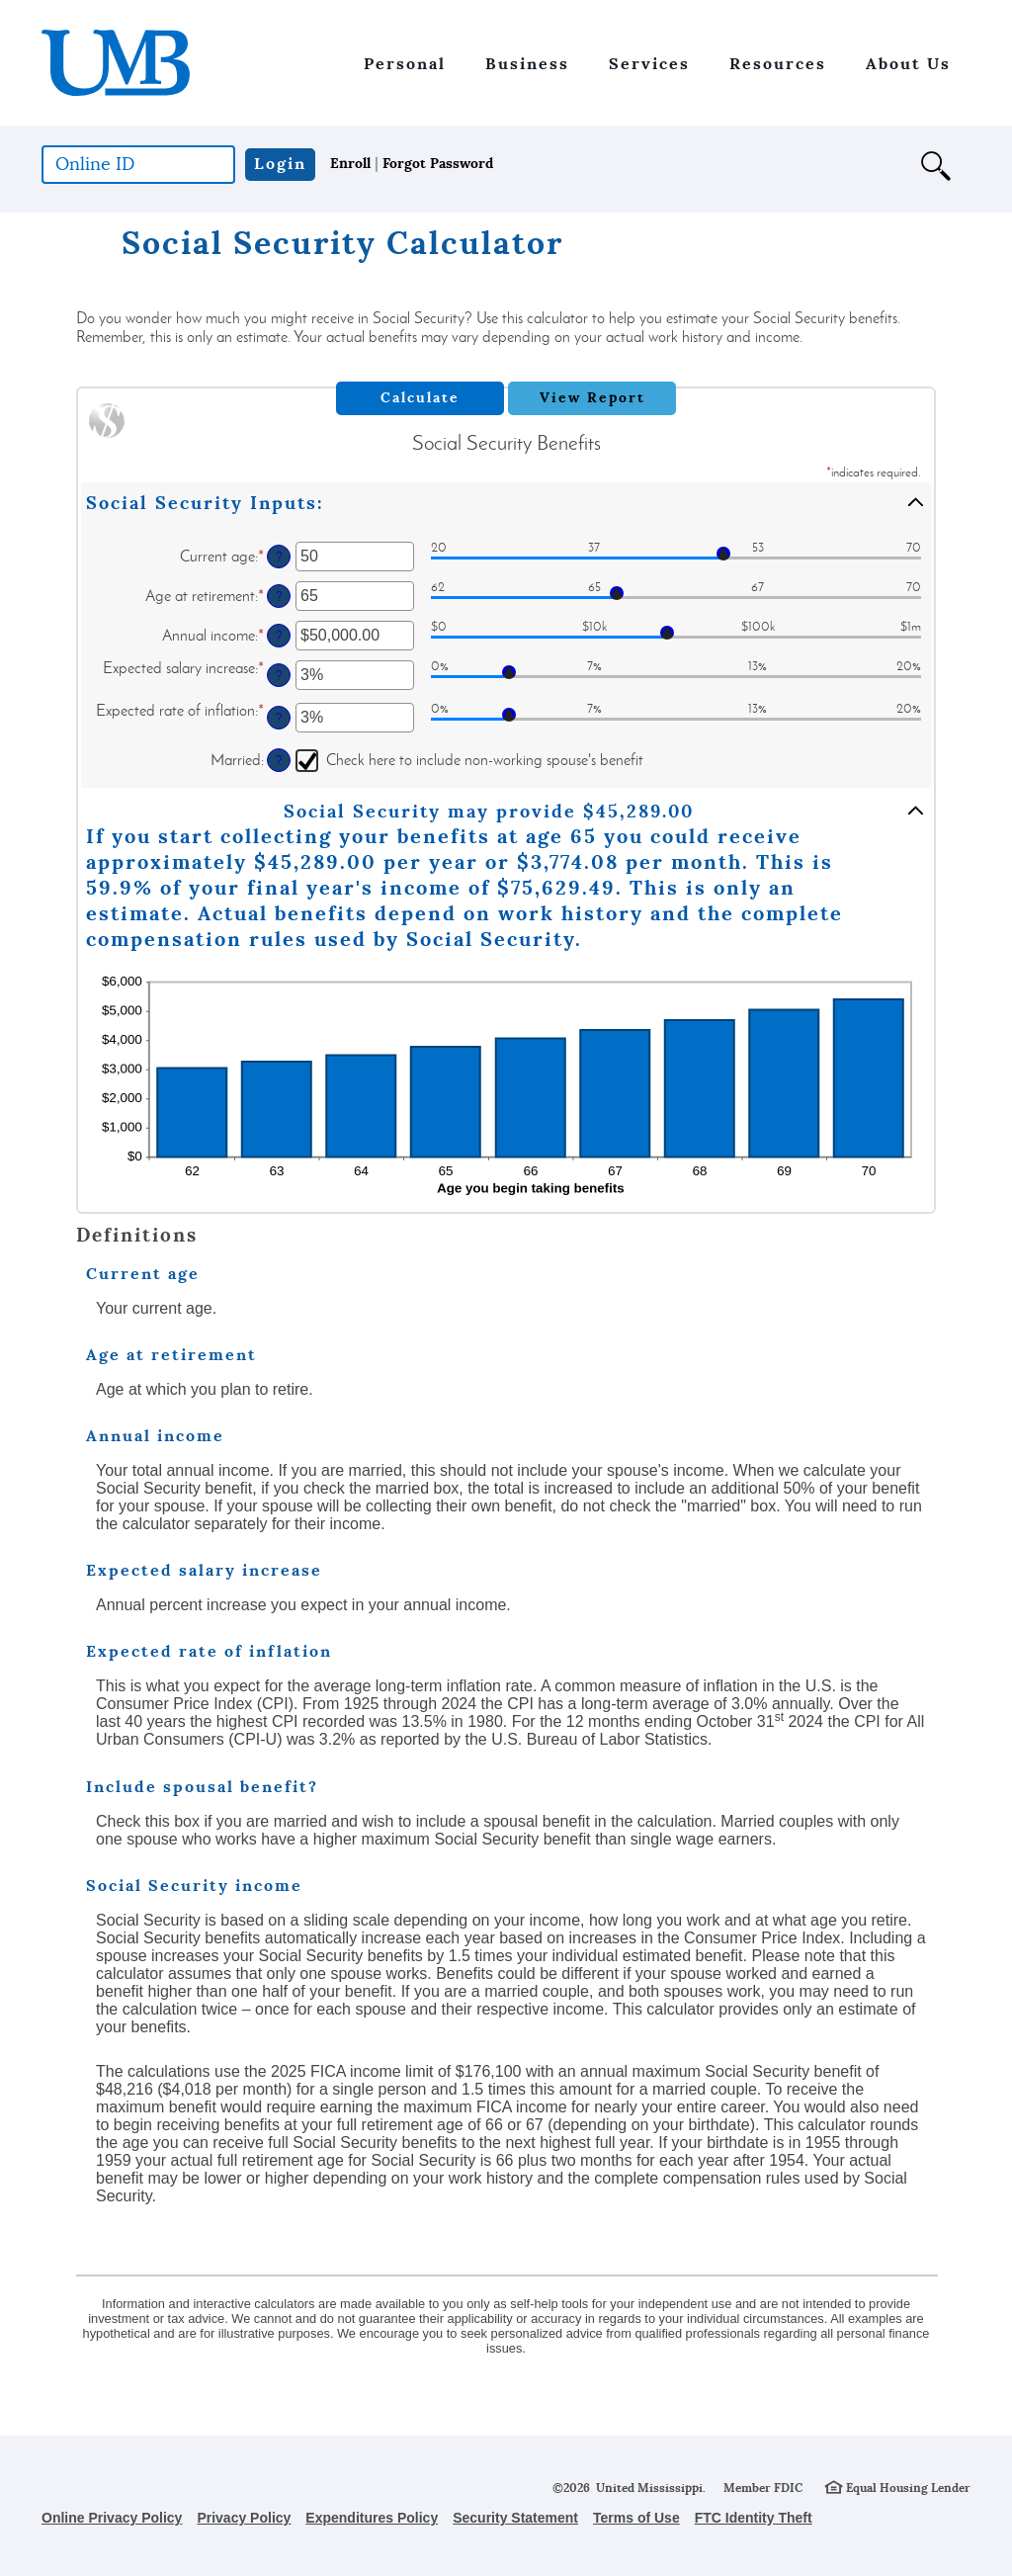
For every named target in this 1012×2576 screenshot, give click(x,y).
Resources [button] (777, 63)
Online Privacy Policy (112, 2518)
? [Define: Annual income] (279, 635)
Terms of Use (636, 2518)
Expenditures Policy (371, 2518)
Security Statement (515, 2518)
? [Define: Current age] (279, 556)
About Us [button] (908, 63)
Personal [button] (405, 63)
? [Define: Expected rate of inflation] (279, 718)
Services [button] (649, 63)
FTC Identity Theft (753, 2518)
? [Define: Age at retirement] (279, 596)
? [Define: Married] (279, 760)
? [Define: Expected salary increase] (279, 675)
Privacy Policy (244, 2518)
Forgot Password (437, 163)
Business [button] (527, 63)
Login (280, 163)
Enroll (350, 163)
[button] (945, 175)
